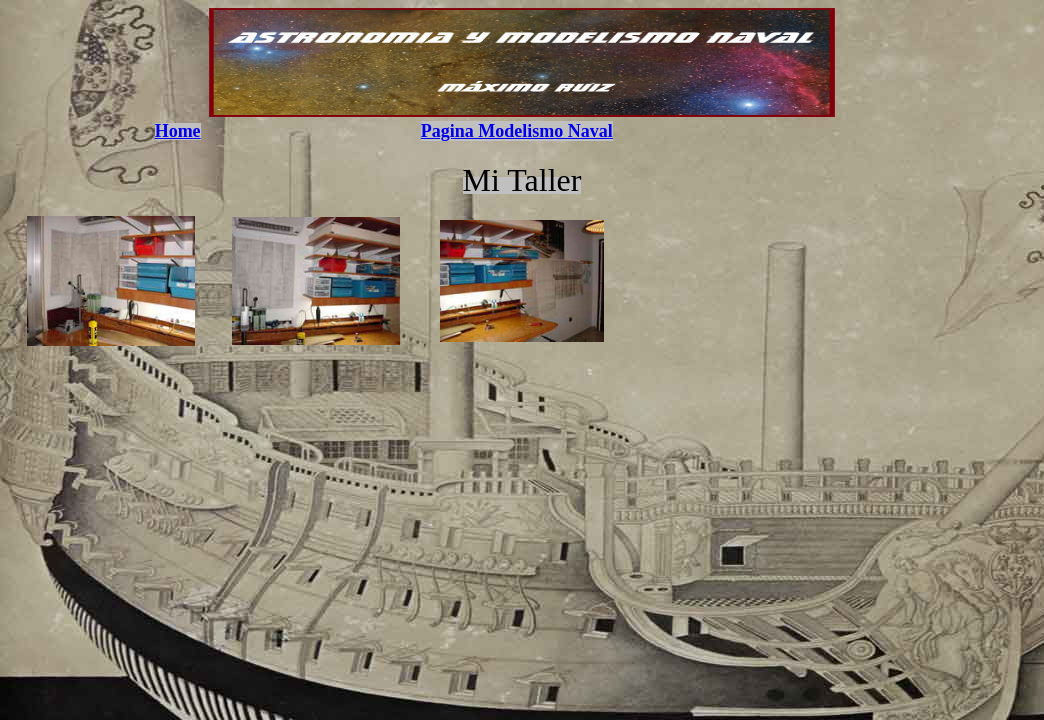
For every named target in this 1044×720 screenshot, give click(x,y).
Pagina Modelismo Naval (517, 131)
